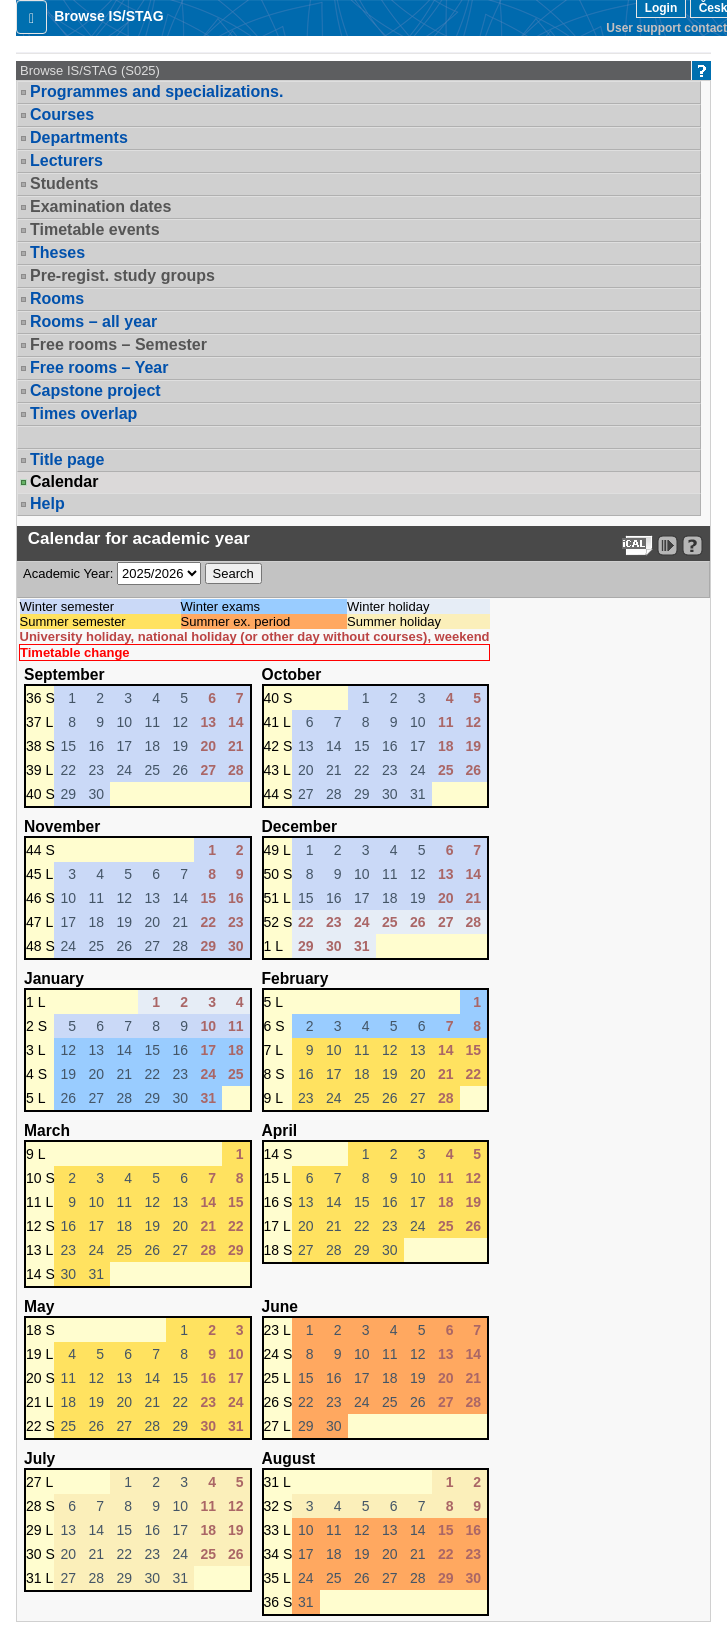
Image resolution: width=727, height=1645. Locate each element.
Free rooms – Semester (118, 344)
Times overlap (83, 413)
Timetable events (95, 229)
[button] (31, 17)
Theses (57, 252)
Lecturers (66, 160)
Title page (67, 459)
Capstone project (95, 390)
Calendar (64, 482)
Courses (62, 114)
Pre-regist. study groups (122, 275)
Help (47, 503)
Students (64, 183)
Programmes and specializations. (156, 91)
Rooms (57, 298)
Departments (79, 137)
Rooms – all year (93, 321)
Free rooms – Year (99, 367)
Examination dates (100, 206)
